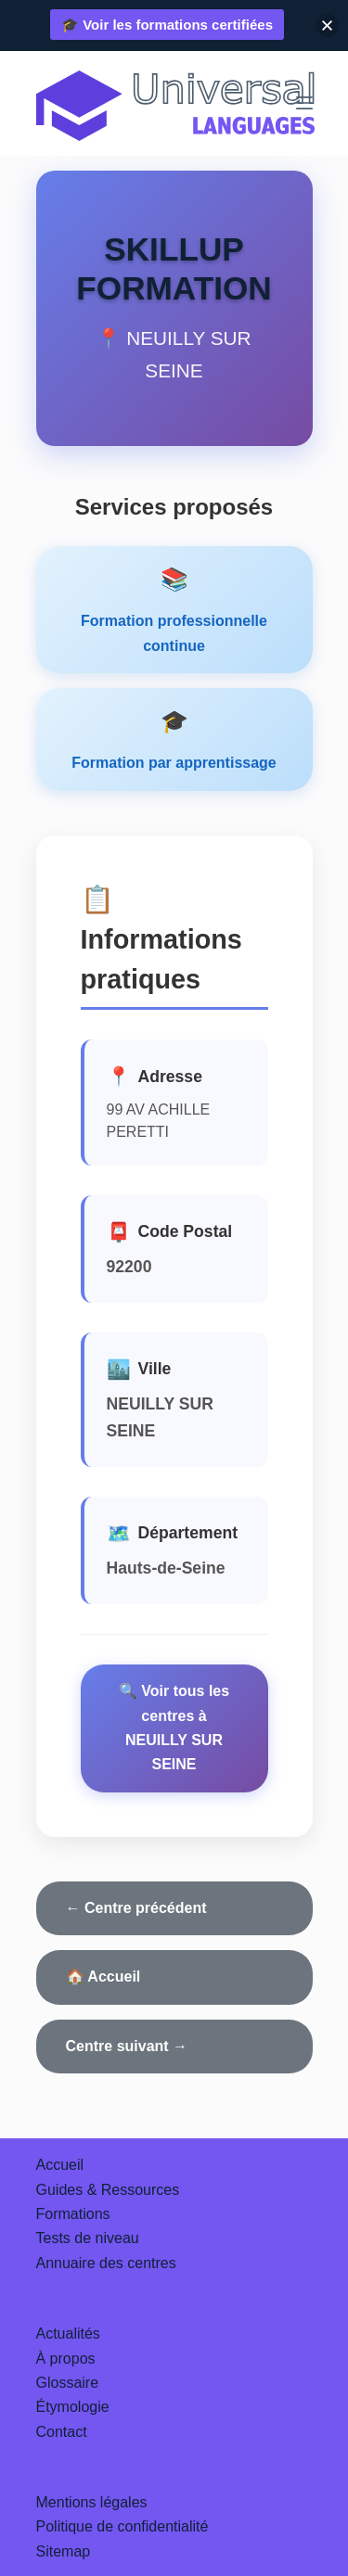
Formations (73, 2214)
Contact (61, 2432)
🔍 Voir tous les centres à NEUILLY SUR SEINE (174, 1727)
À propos (66, 2358)
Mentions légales (92, 2502)
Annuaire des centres (106, 2263)
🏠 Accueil (103, 1976)
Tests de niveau (87, 2238)
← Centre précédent (136, 1908)
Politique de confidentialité (122, 2526)
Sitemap (63, 2551)
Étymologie (73, 2407)
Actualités (68, 2333)
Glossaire (67, 2383)
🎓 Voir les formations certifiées (167, 24)
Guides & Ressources (108, 2190)
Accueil (60, 2165)
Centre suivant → (127, 2046)
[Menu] (304, 103)
